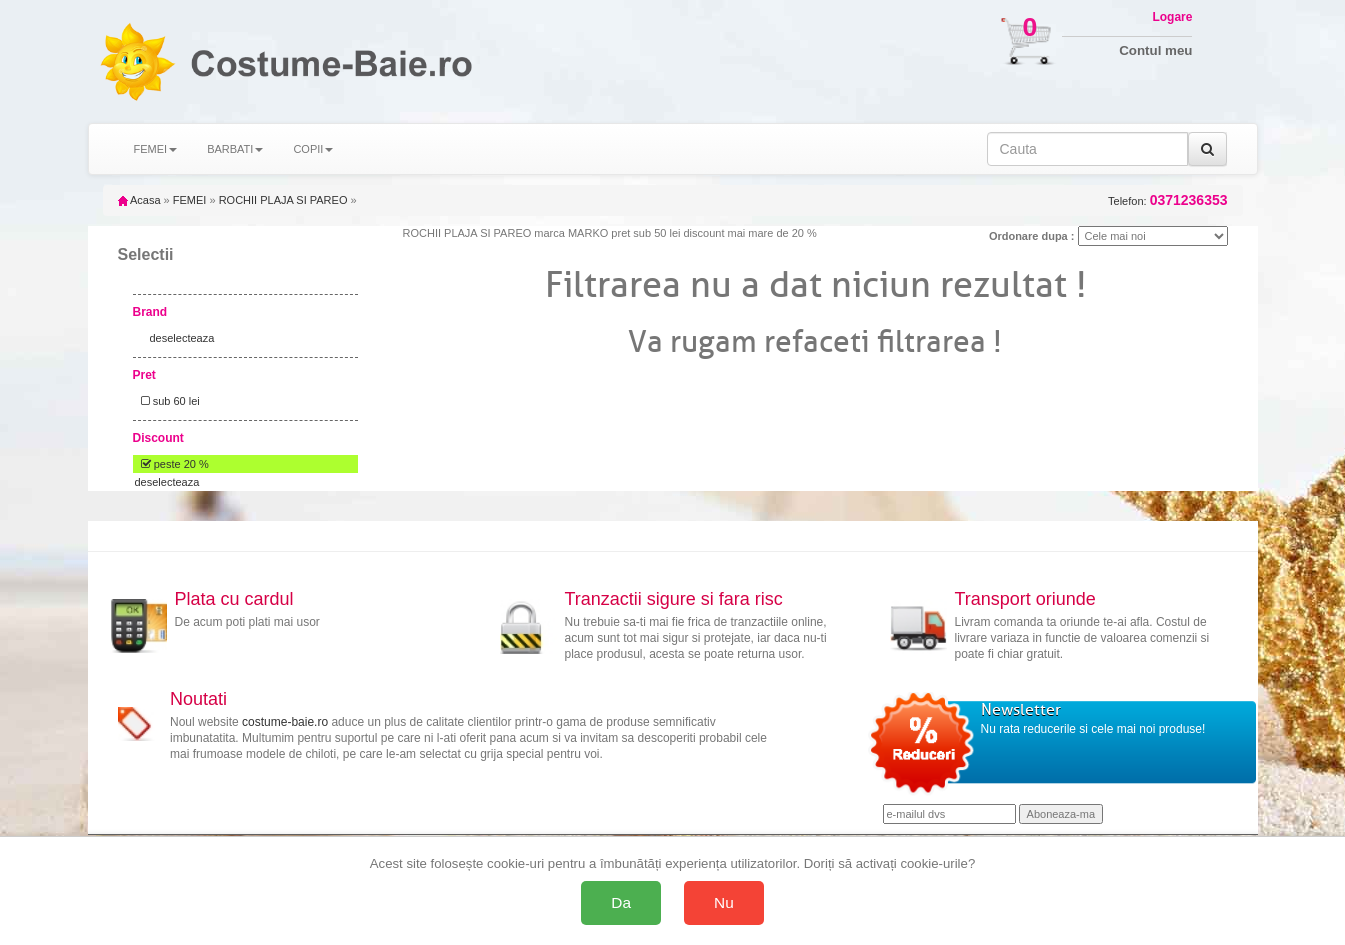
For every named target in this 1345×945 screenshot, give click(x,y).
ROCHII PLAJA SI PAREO (283, 200)
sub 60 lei (167, 401)
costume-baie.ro (285, 722)
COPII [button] (313, 149)
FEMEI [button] (156, 149)
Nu (724, 902)
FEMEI (190, 200)
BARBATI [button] (235, 149)
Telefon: (1167, 200)
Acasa (139, 200)
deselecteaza (182, 338)
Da (621, 902)
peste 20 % (172, 464)
